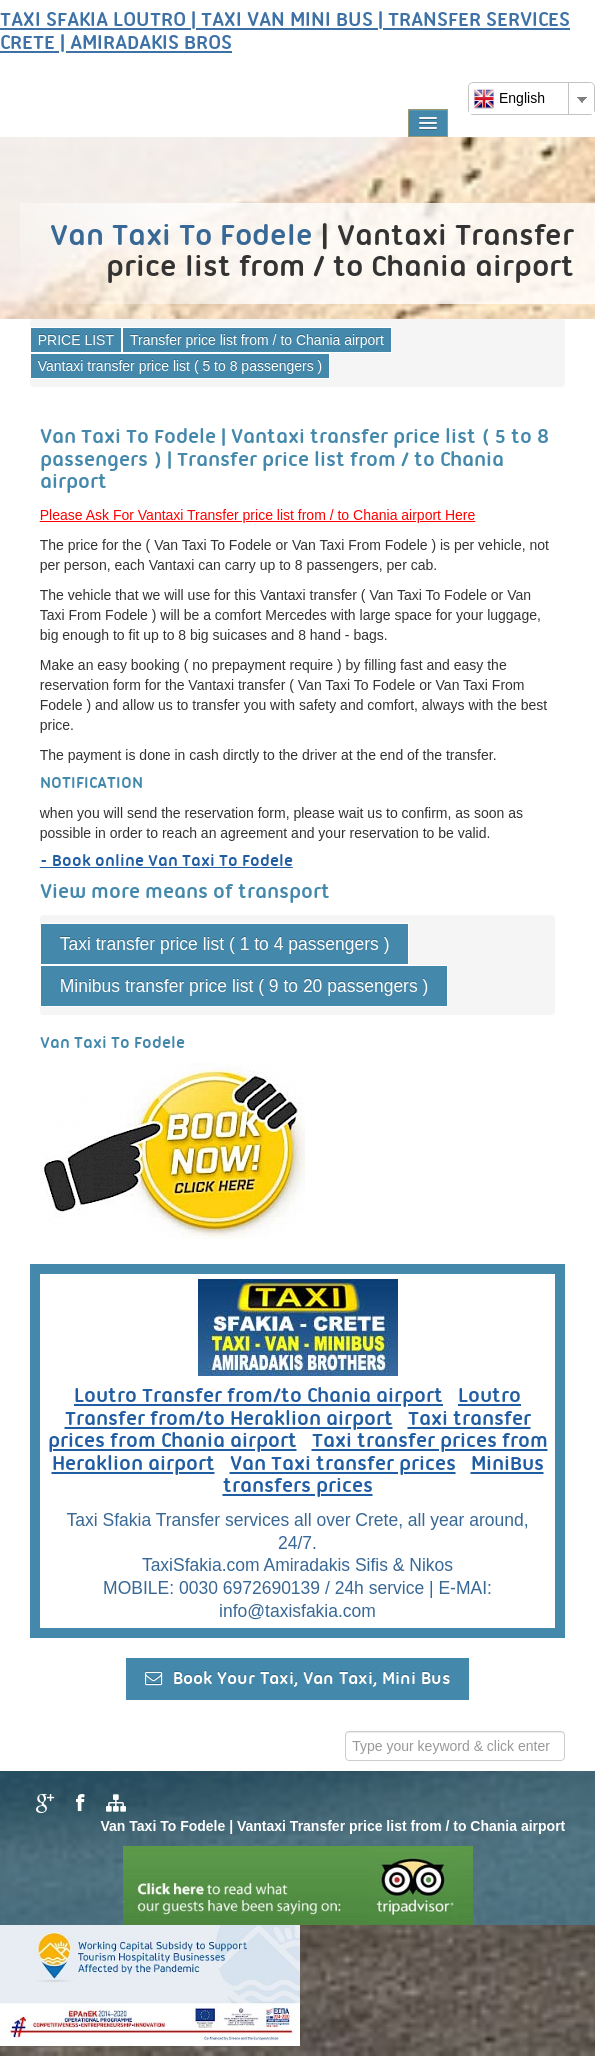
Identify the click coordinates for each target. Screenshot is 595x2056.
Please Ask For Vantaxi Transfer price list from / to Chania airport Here (257, 515)
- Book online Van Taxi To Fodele (166, 861)
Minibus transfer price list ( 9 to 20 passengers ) (244, 986)
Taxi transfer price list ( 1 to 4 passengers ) (225, 944)
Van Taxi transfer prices (343, 1465)
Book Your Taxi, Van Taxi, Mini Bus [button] (297, 1678)
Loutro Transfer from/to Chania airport (258, 1397)
